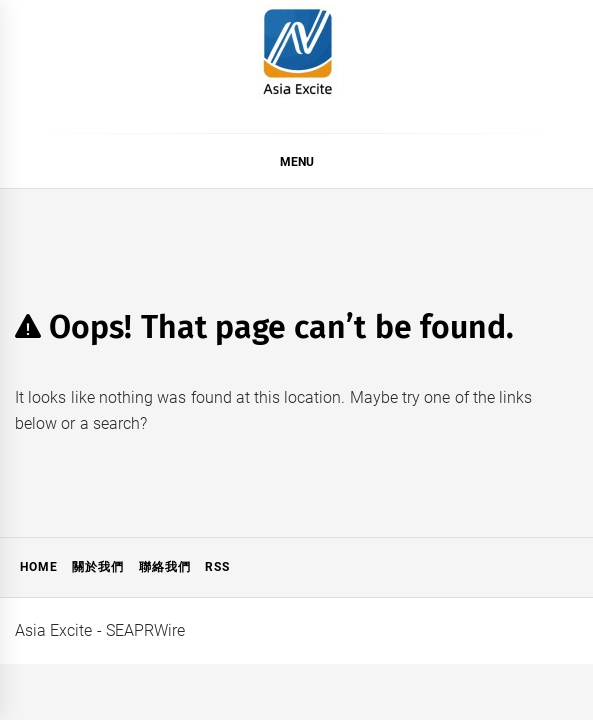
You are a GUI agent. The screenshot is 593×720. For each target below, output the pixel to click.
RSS (217, 567)
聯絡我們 (165, 567)
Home (39, 567)
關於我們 (98, 567)
